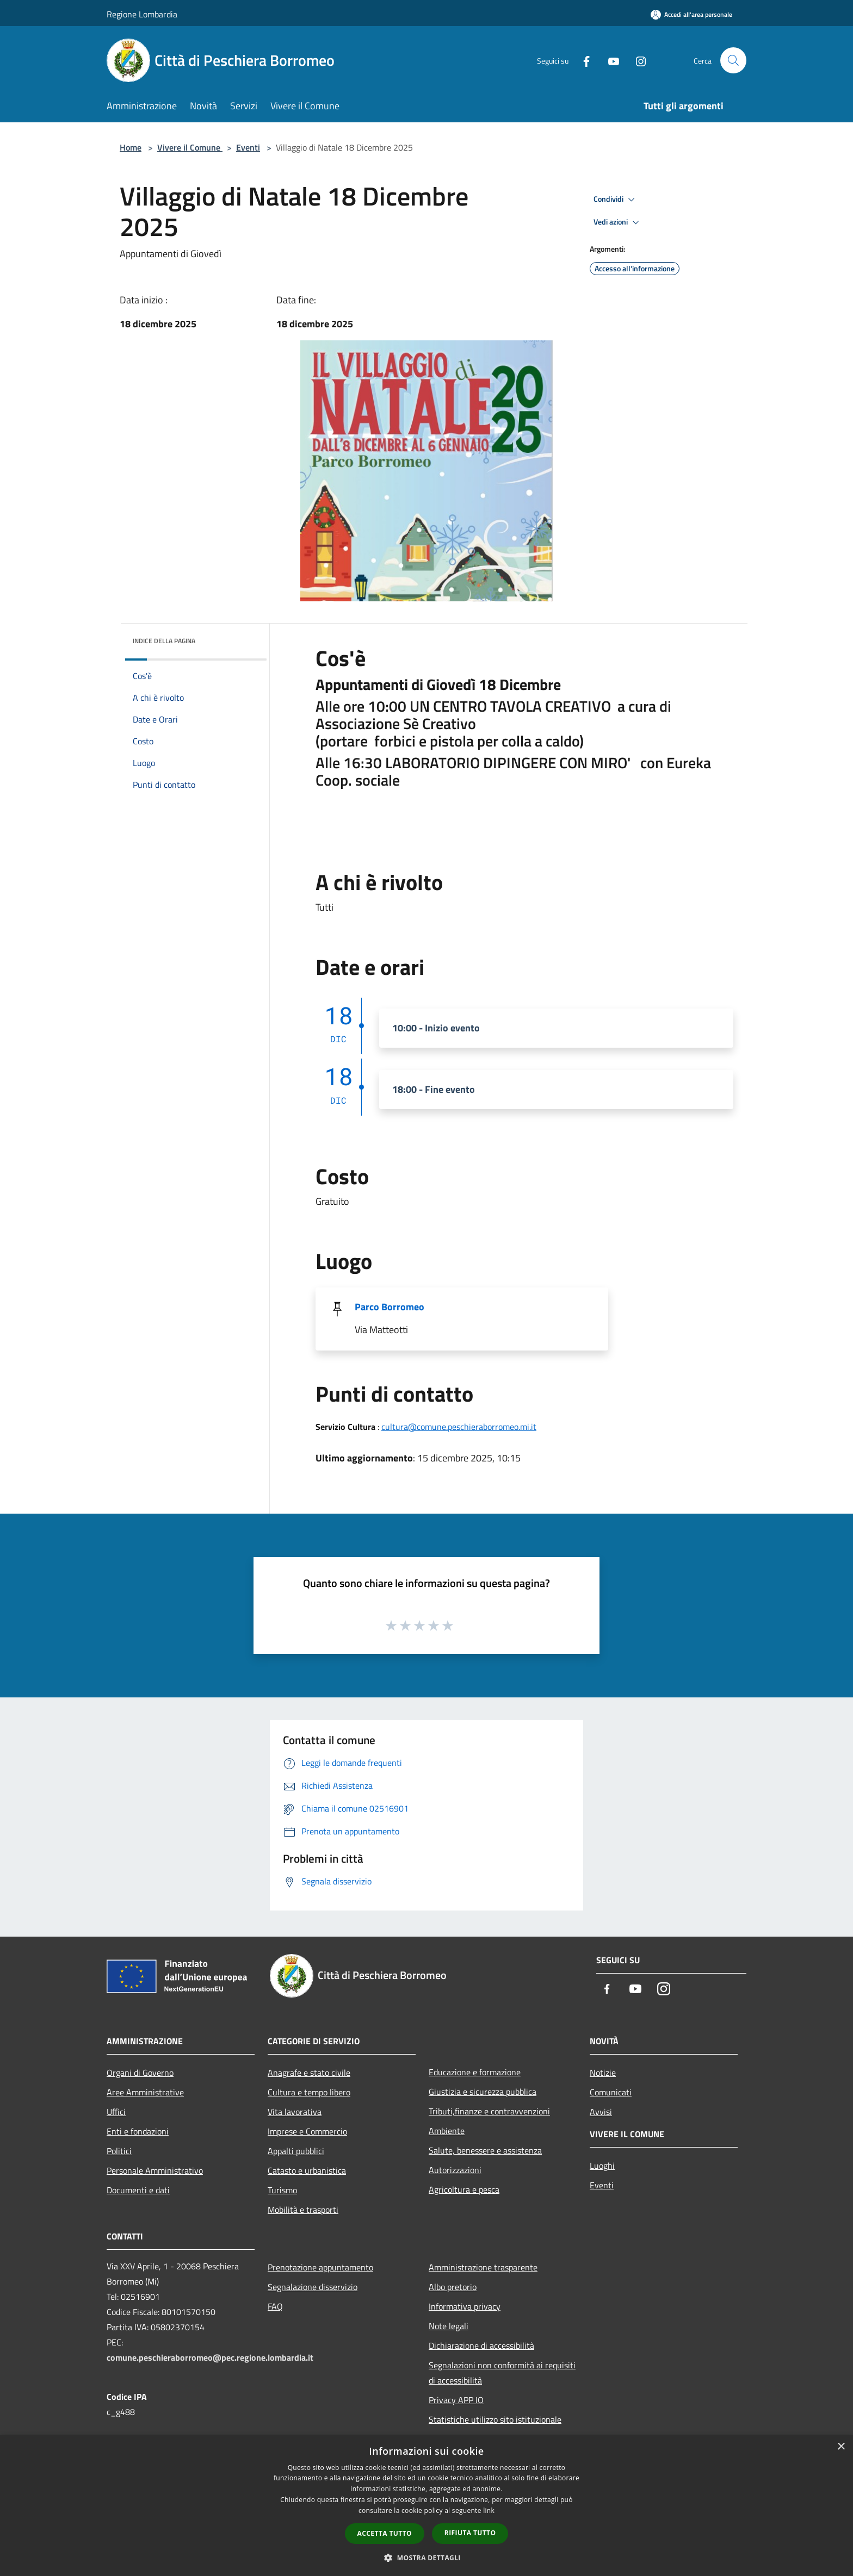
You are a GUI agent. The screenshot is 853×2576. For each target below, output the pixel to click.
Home (130, 147)
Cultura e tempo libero (309, 2092)
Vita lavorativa (295, 2111)
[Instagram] (636, 60)
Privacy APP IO (456, 2399)
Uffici (116, 2111)
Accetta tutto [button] (384, 2533)
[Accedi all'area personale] (691, 14)
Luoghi (602, 2165)
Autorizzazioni (455, 2169)
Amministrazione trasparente (483, 2267)
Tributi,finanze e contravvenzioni (489, 2111)
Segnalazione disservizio (312, 2286)
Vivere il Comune (189, 147)
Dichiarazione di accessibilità (481, 2345)
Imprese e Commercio (307, 2131)
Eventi (248, 147)
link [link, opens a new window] (489, 2510)
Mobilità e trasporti (303, 2209)
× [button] (841, 2447)
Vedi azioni (618, 222)
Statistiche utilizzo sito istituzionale (495, 2419)
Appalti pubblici (296, 2150)
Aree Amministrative (145, 2092)
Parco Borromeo (389, 1306)
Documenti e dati (138, 2190)
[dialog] (426, 2505)
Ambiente (447, 2130)
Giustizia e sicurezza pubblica (482, 2091)
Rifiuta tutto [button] (470, 2532)
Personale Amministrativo (155, 2170)
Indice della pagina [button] (164, 641)
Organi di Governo (140, 2072)
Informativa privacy (464, 2306)
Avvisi (601, 2111)
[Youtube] (609, 60)
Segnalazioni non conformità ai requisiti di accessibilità (502, 2373)
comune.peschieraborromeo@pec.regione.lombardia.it (210, 2357)
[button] (426, 2557)
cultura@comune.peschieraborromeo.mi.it (458, 1426)
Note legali (448, 2325)
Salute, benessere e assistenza (485, 2150)
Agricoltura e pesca (464, 2189)
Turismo (282, 2190)
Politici (119, 2150)
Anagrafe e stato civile (309, 2072)
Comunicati (611, 2092)
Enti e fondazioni (138, 2131)
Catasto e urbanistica (307, 2170)
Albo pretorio (453, 2286)
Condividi (616, 199)
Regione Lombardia (142, 14)
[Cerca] (733, 60)
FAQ (275, 2306)
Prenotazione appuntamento (320, 2267)
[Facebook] (582, 60)
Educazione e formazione (475, 2072)
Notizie (603, 2072)
